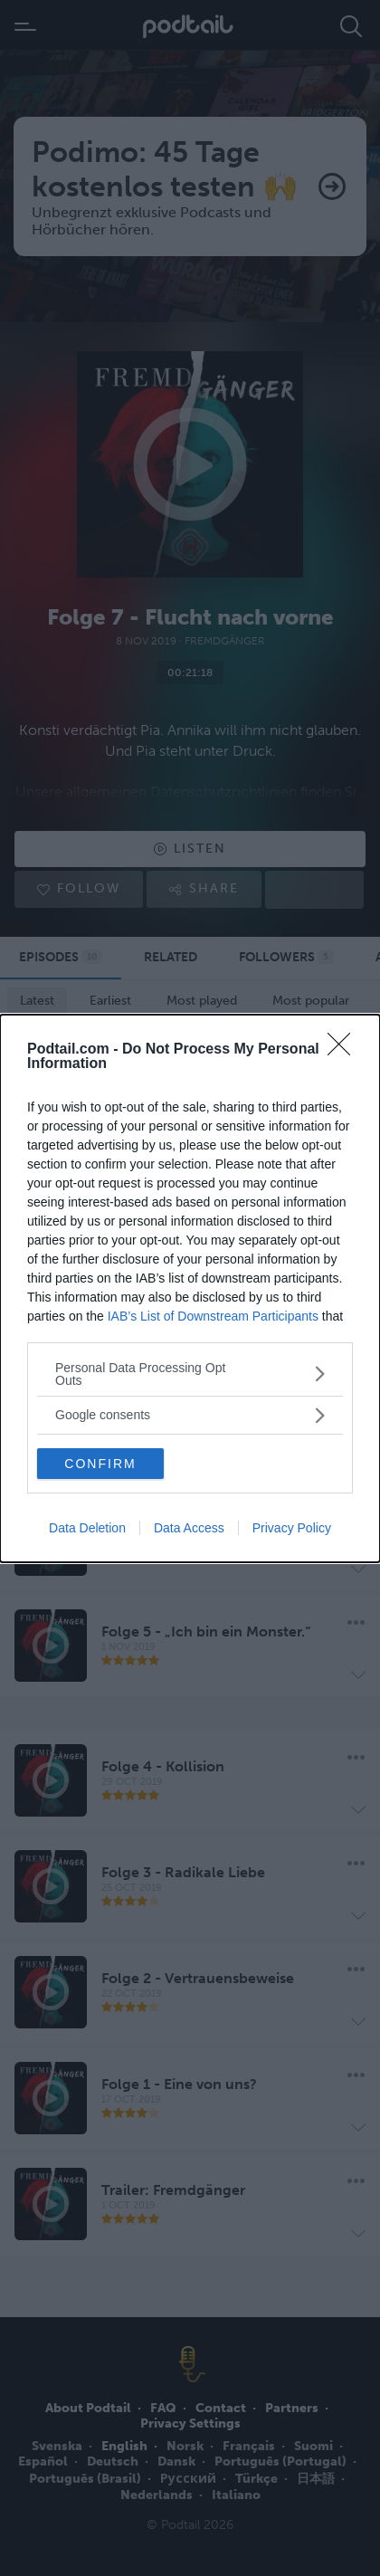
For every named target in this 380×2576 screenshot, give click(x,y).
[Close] (345, 1050)
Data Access (189, 1528)
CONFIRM (100, 1463)
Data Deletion (87, 1528)
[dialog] (190, 1288)
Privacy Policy (291, 1528)
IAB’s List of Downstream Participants (213, 1316)
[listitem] (190, 1374)
